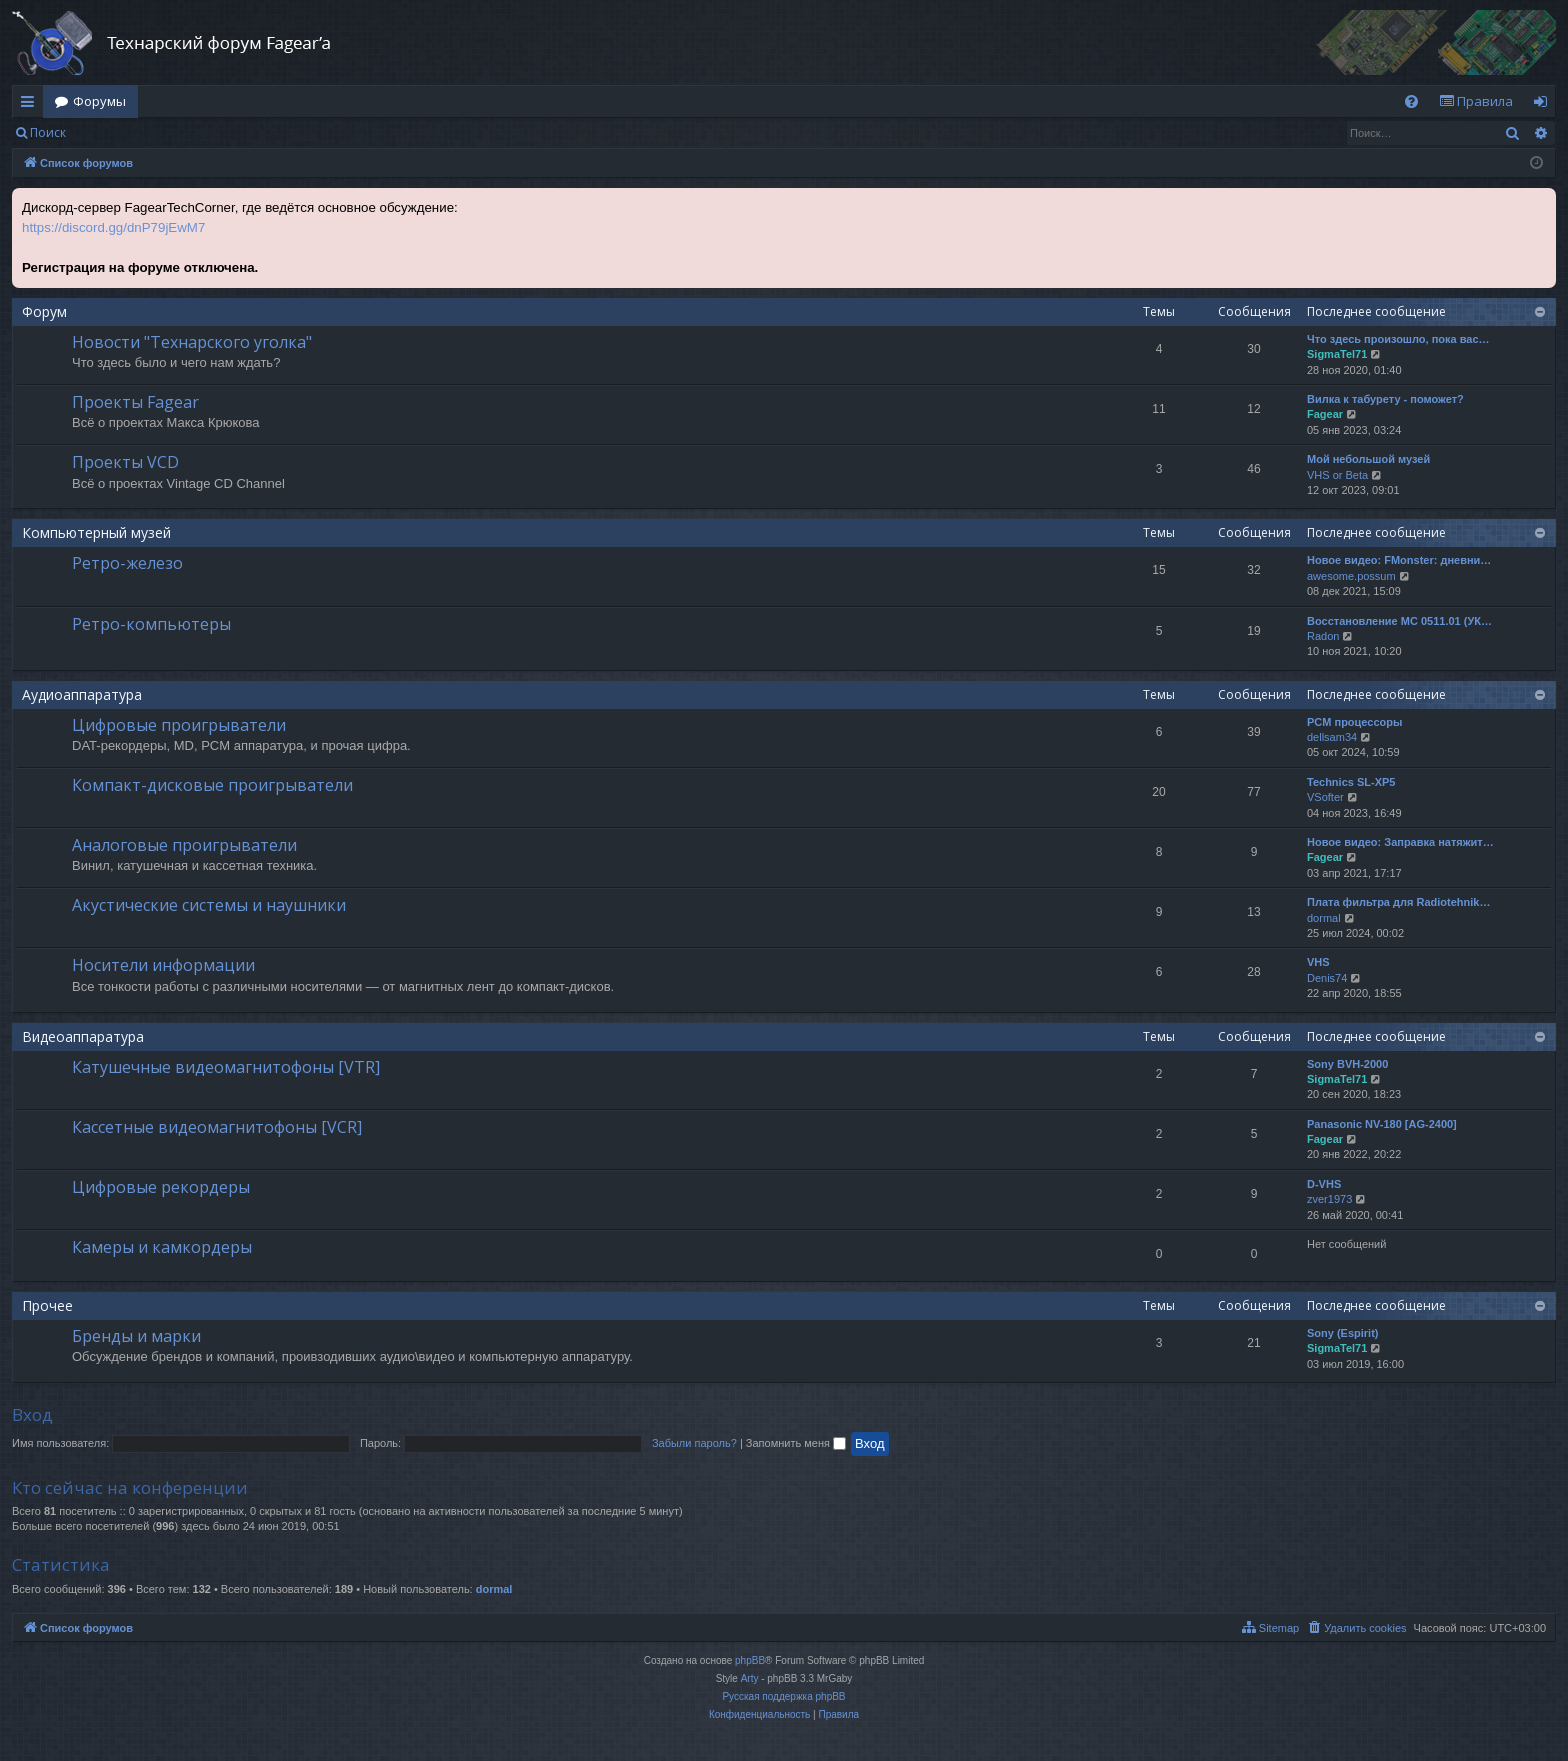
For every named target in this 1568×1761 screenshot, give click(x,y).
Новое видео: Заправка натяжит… (1400, 842)
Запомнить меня (796, 1443)
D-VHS (1324, 1184)
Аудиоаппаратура (82, 694)
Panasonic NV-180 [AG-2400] (1382, 1124)
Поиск (48, 132)
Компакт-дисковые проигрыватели (212, 785)
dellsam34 (1332, 737)
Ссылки (31, 105)
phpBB (750, 1660)
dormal (1324, 918)
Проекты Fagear (135, 402)
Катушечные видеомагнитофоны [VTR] (226, 1067)
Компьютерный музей (96, 532)
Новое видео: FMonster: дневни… (1399, 560)
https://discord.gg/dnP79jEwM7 (113, 227)
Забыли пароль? (694, 1443)
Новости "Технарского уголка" (192, 342)
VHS (1318, 962)
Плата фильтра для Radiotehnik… (1398, 902)
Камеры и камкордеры (162, 1247)
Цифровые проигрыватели (179, 725)
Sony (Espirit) (1343, 1333)
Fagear (1325, 414)
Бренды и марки (136, 1336)
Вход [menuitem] (1544, 105)
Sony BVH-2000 (1347, 1064)
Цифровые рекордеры (161, 1187)
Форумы (99, 101)
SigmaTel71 (1337, 354)
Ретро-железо (127, 563)
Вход (109, 132)
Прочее (47, 1305)
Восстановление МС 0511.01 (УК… (1399, 621)
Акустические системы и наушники (209, 905)
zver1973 (1329, 1199)
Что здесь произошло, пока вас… (1398, 339)
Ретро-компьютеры (151, 624)
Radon (1323, 636)
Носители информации (163, 965)
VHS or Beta (1337, 475)
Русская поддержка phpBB (783, 1696)
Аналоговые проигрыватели (184, 845)
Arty (750, 1678)
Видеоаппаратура (83, 1036)
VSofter (1325, 797)
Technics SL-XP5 (1351, 782)
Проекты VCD (125, 462)
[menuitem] (1411, 101)
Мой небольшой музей (1368, 459)
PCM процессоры (1354, 722)
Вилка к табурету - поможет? (1385, 399)
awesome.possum (1351, 576)
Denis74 (1327, 978)
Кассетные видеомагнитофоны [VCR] (217, 1127)
